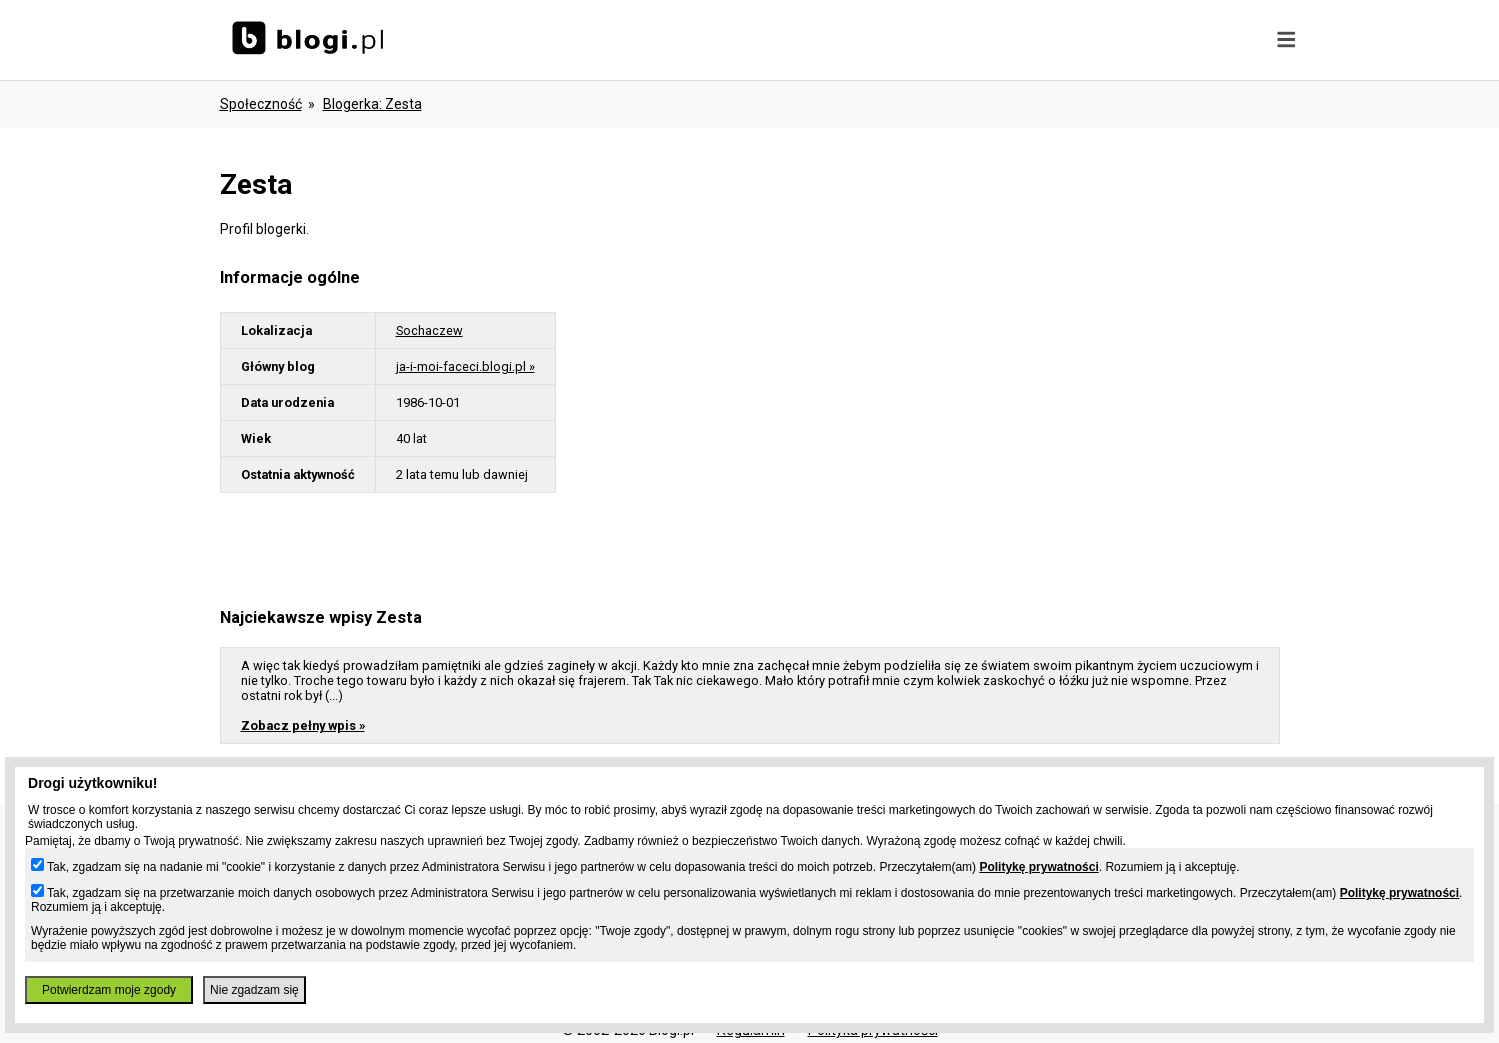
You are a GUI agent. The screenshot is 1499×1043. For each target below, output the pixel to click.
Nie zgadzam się (254, 990)
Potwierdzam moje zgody (109, 990)
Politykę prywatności (1038, 867)
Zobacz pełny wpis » (303, 725)
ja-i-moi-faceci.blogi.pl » (465, 366)
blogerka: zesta (372, 104)
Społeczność (261, 104)
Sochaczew (429, 330)
